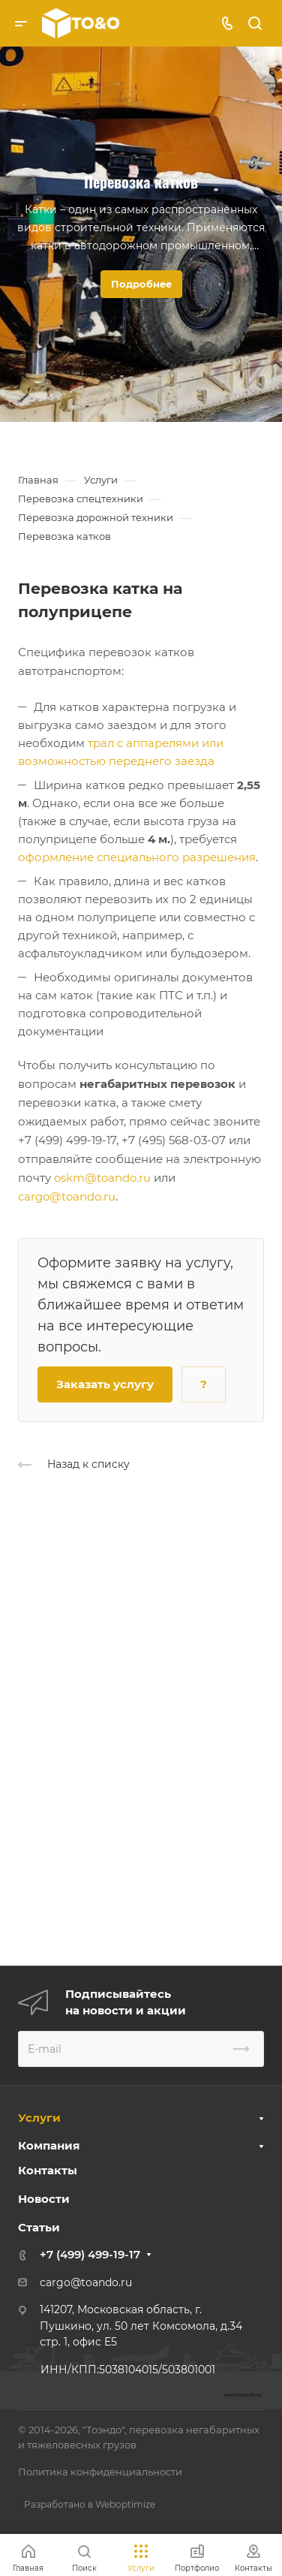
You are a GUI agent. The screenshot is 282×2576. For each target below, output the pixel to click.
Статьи (39, 2227)
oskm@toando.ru (102, 1177)
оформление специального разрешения (137, 857)
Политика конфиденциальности (100, 2472)
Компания (49, 2145)
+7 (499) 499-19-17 (90, 2254)
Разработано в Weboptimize (89, 2504)
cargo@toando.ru (67, 1196)
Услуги (39, 2118)
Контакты (47, 2170)
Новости (44, 2199)
